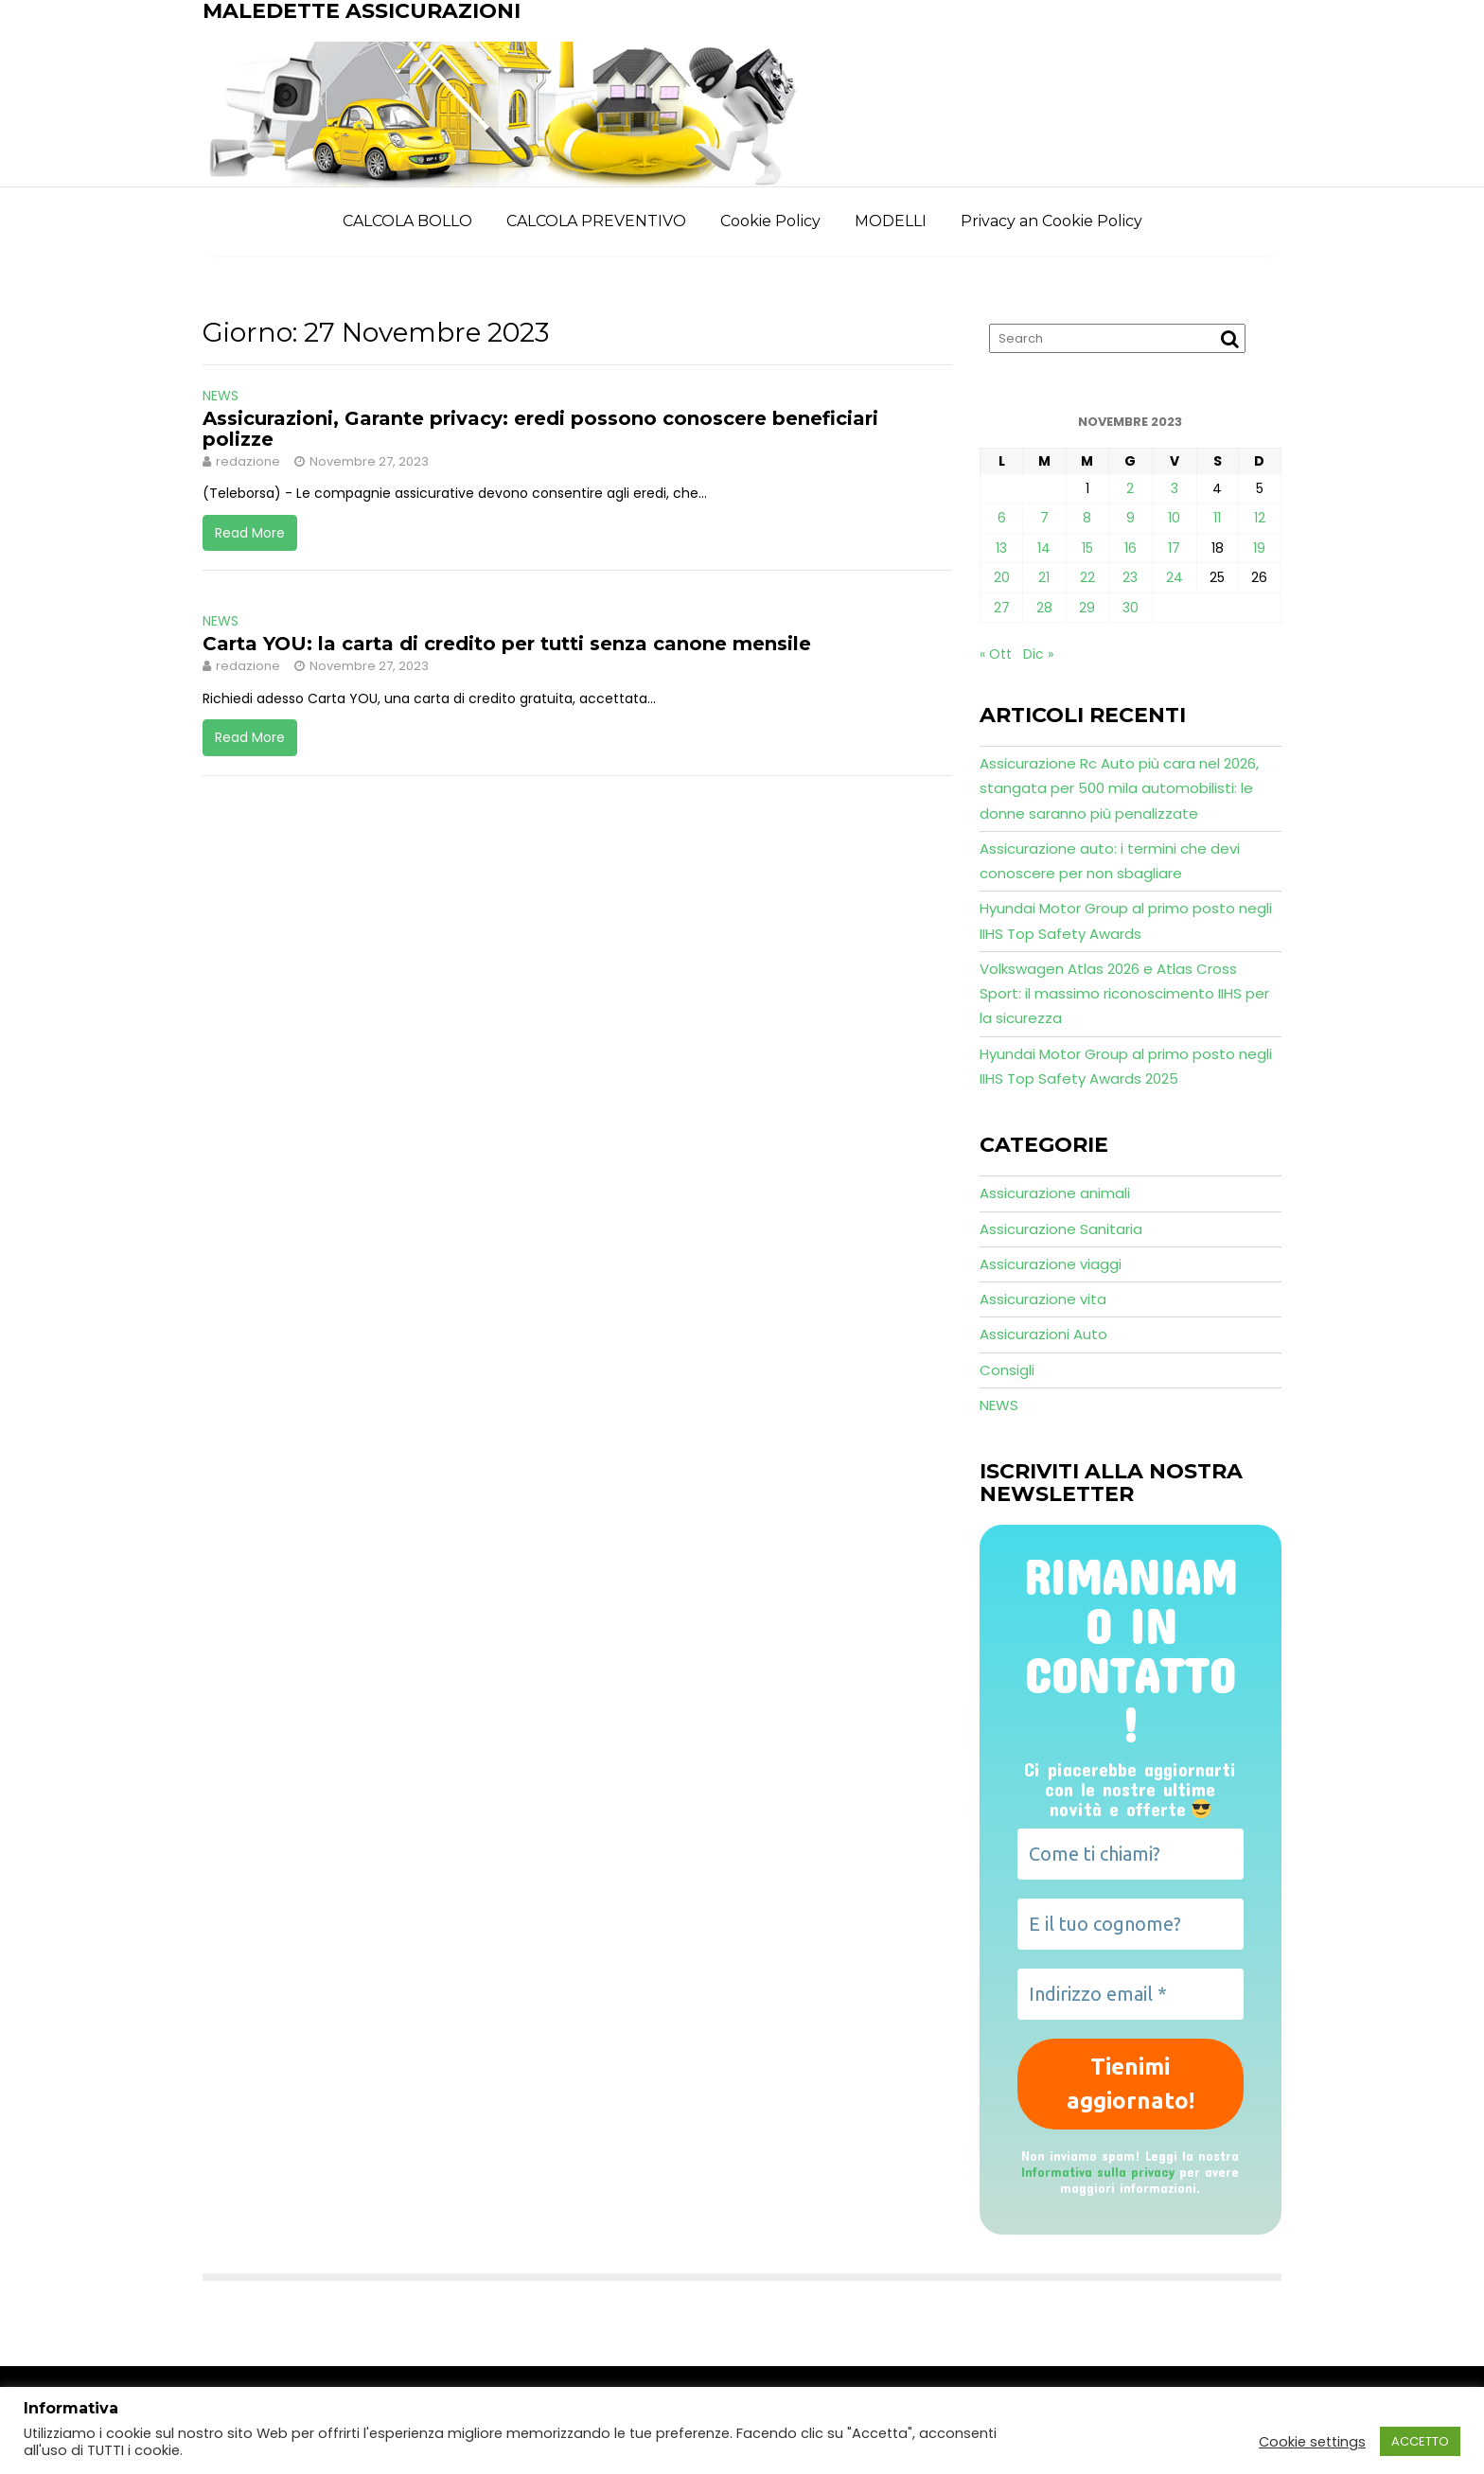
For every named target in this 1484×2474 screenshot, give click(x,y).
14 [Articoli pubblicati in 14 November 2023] (1044, 548)
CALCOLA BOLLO (407, 221)
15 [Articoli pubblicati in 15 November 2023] (1087, 548)
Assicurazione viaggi (1051, 1264)
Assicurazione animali (1055, 1193)
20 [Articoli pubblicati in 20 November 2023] (1002, 577)
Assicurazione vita (1043, 1299)
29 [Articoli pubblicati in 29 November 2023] (1087, 607)
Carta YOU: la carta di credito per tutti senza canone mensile (507, 643)
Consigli (1007, 1370)
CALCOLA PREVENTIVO (596, 221)
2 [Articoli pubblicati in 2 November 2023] (1130, 488)
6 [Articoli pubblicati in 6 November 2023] (1002, 517)
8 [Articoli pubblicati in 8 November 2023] (1087, 517)
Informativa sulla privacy (1098, 2172)
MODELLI (891, 221)
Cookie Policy (770, 221)
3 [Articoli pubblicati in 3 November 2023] (1174, 488)
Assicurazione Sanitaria (1061, 1229)
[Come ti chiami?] (1130, 1854)
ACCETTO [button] (1420, 2441)
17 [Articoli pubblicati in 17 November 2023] (1174, 548)
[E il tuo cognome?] (1130, 1924)
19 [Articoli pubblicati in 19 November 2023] (1259, 548)
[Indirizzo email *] (1130, 1994)
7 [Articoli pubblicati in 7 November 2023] (1044, 517)
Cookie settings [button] (1312, 2441)
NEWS (220, 395)
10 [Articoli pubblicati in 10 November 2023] (1174, 517)
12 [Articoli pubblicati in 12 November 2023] (1259, 517)
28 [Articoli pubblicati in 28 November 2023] (1044, 607)
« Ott (996, 654)
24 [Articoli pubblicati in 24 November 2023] (1174, 577)
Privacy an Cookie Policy (1051, 221)
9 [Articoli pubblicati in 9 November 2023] (1130, 517)
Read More (250, 532)
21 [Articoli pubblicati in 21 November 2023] (1044, 577)
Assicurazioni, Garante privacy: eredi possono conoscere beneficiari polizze (540, 429)
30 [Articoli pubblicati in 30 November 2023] (1130, 607)
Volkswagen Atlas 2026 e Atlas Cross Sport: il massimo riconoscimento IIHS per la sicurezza (1124, 994)
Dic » (1038, 654)
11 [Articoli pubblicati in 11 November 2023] (1217, 517)
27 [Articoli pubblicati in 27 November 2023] (1002, 607)
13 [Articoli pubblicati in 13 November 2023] (1001, 548)
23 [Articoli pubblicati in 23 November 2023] (1130, 577)
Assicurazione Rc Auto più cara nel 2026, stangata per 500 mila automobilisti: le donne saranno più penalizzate (1119, 788)
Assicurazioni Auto (1043, 1334)
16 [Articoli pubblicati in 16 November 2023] (1130, 548)
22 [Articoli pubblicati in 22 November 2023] (1087, 577)
